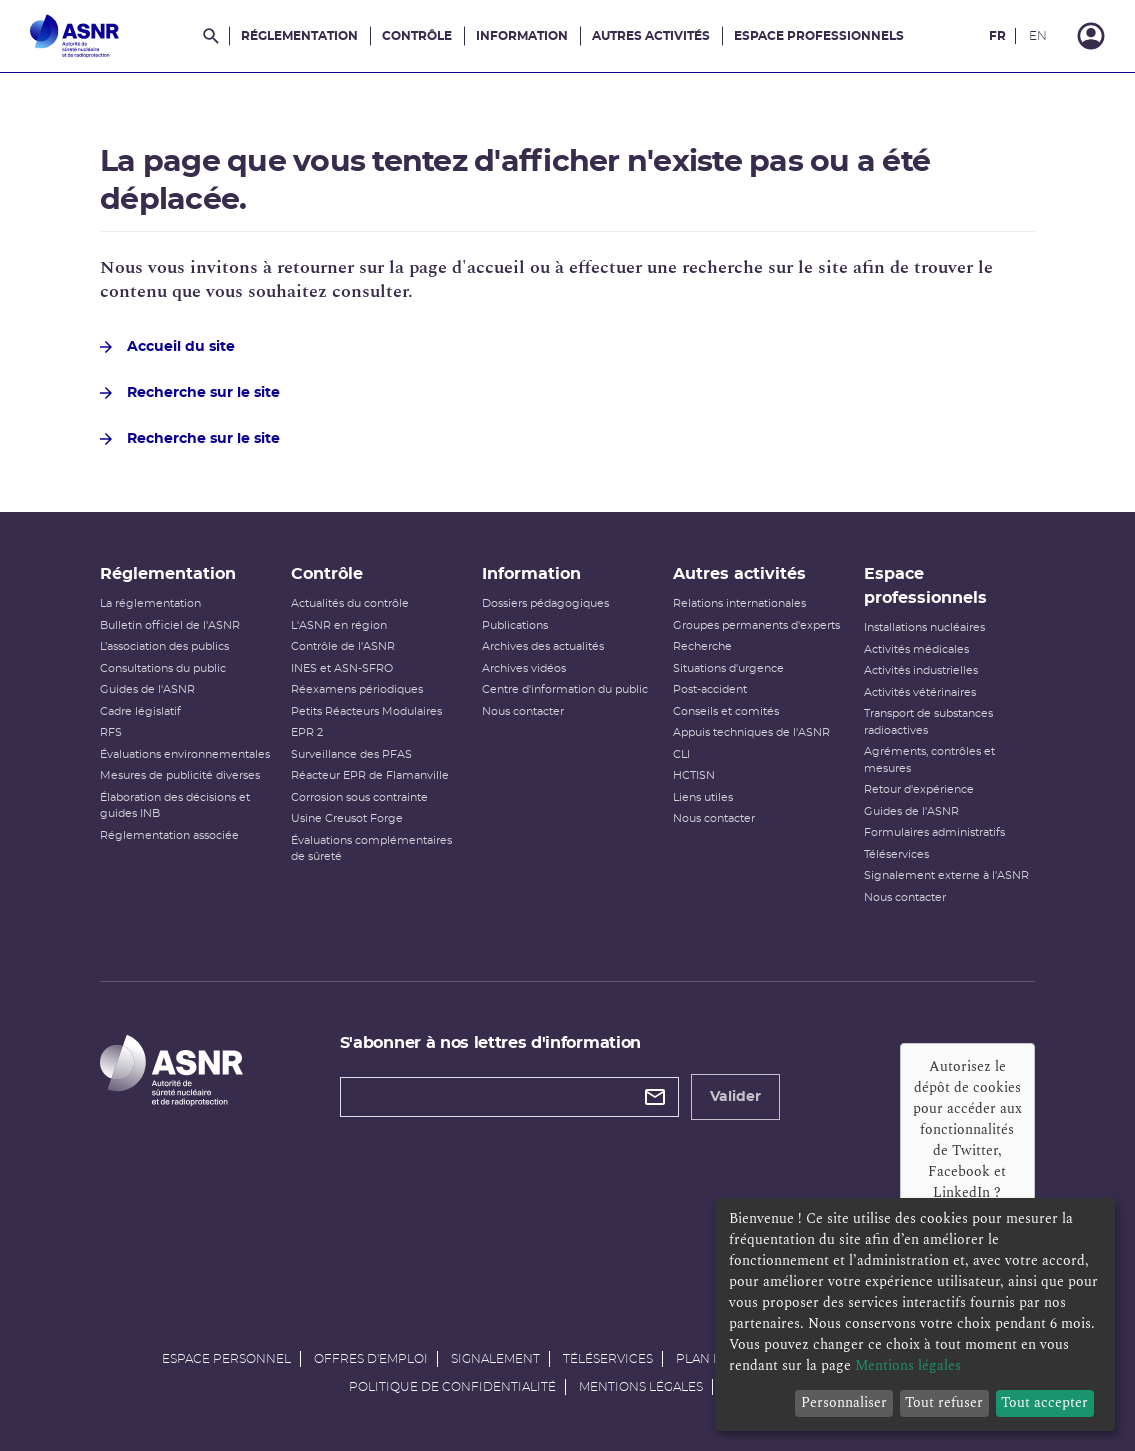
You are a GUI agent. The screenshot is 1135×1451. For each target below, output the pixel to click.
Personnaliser (844, 1402)
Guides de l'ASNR (147, 689)
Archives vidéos (524, 668)
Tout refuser (944, 1402)
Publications (515, 625)
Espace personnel (226, 1359)
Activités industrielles (921, 670)
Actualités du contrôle (350, 603)
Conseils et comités (726, 711)
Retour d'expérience (919, 789)
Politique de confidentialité (452, 1387)
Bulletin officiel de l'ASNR (170, 625)
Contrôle (417, 36)
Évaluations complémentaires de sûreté (371, 849)
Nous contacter (523, 711)
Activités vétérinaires (920, 692)
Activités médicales (916, 649)
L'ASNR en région (339, 625)
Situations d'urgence (728, 668)
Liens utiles (703, 797)
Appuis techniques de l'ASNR (751, 732)
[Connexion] (1091, 36)
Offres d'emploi (371, 1359)
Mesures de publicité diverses (180, 775)
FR (997, 36)
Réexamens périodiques (357, 689)
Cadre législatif (140, 711)
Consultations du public (163, 668)
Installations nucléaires (924, 627)
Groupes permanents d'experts (756, 625)
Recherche (702, 646)
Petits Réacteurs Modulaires (366, 711)
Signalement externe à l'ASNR (946, 875)
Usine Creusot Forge (347, 818)
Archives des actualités (543, 646)
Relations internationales (739, 603)
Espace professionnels (819, 36)
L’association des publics (164, 646)
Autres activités (651, 36)
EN (1038, 36)
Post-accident (710, 689)
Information (522, 36)
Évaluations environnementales (185, 754)
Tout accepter (1044, 1402)
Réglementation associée (169, 835)
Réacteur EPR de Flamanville (370, 775)
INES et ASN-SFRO (342, 668)
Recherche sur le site (190, 393)
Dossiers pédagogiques (545, 603)
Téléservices (896, 854)
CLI (681, 754)
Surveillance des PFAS (351, 754)
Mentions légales (641, 1387)
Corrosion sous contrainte (359, 797)
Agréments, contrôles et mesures (929, 760)
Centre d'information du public (565, 689)
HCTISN (694, 775)
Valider (735, 1097)
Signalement (495, 1359)
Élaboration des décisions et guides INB (175, 806)
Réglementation (299, 36)
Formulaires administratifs (934, 832)
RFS (111, 732)
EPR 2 (307, 732)
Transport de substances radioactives (928, 722)
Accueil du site (167, 347)
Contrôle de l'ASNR (343, 646)
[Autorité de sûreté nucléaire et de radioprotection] (74, 36)
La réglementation (150, 603)
